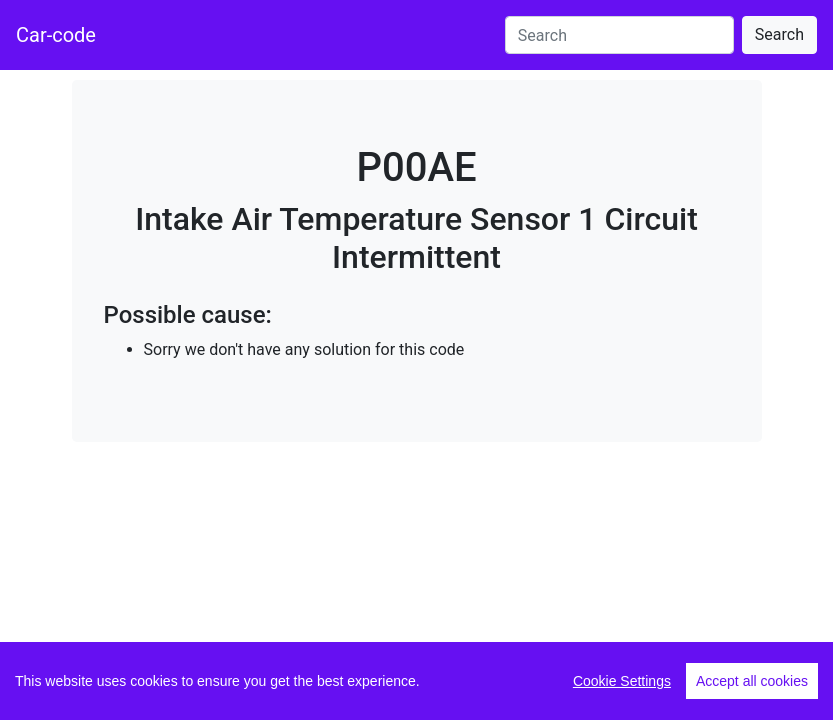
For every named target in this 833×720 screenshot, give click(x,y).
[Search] (619, 35)
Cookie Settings (622, 681)
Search (779, 34)
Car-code (56, 35)
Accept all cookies (752, 681)
